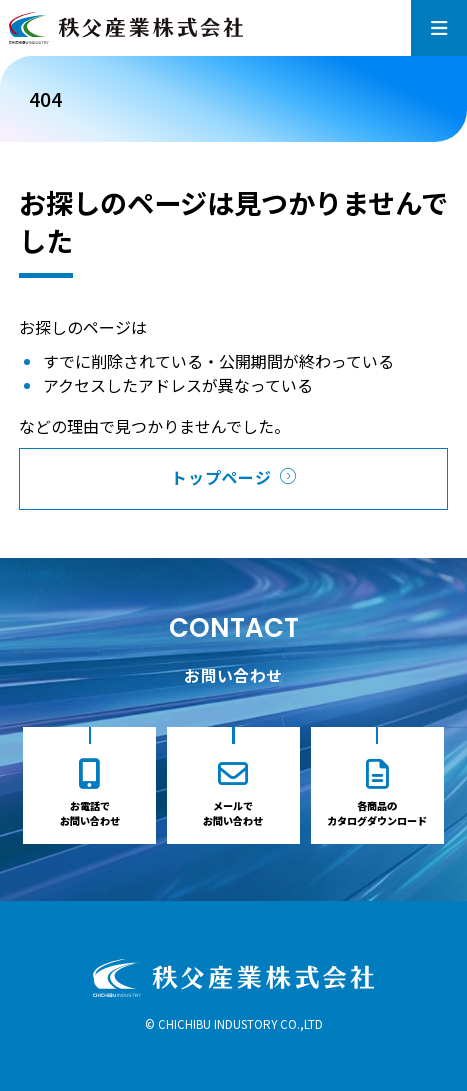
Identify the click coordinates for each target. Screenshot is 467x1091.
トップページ (221, 477)
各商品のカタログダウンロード (377, 813)
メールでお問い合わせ (233, 813)
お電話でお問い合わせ (90, 813)
